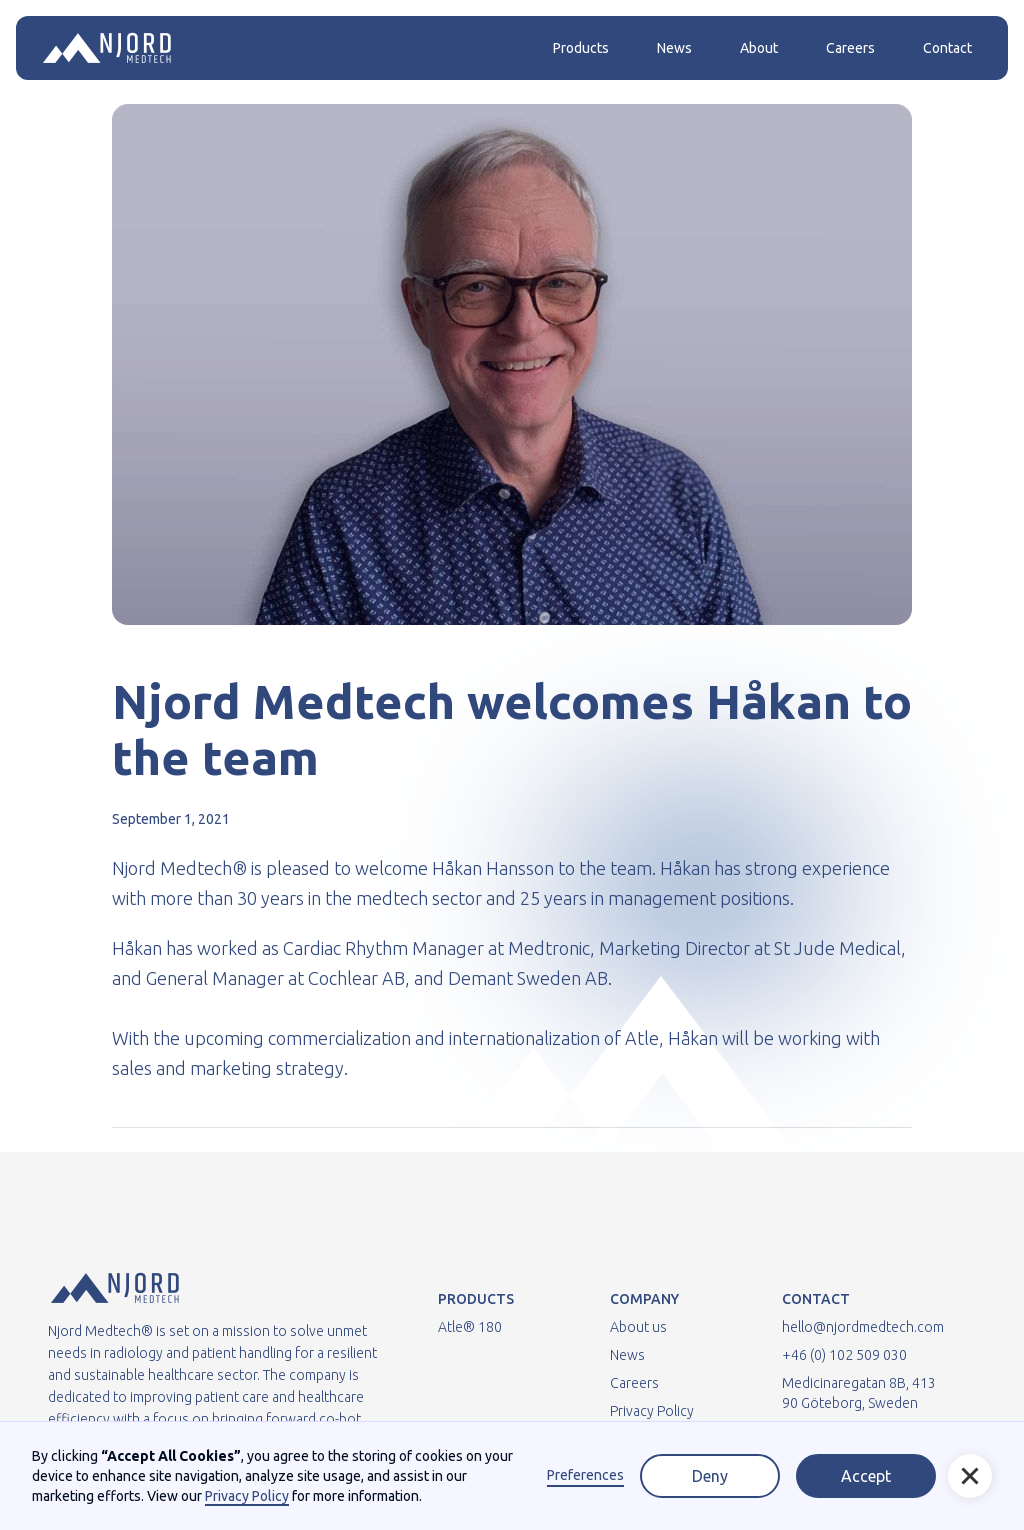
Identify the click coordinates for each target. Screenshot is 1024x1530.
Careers (850, 48)
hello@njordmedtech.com (863, 1327)
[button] (970, 1476)
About (759, 48)
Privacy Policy (652, 1411)
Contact (947, 48)
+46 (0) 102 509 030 (844, 1355)
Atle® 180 (470, 1327)
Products (581, 48)
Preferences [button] (585, 1475)
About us (638, 1327)
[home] (107, 48)
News (674, 48)
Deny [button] (710, 1476)
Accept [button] (866, 1476)
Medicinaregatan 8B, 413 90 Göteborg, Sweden (859, 1393)
